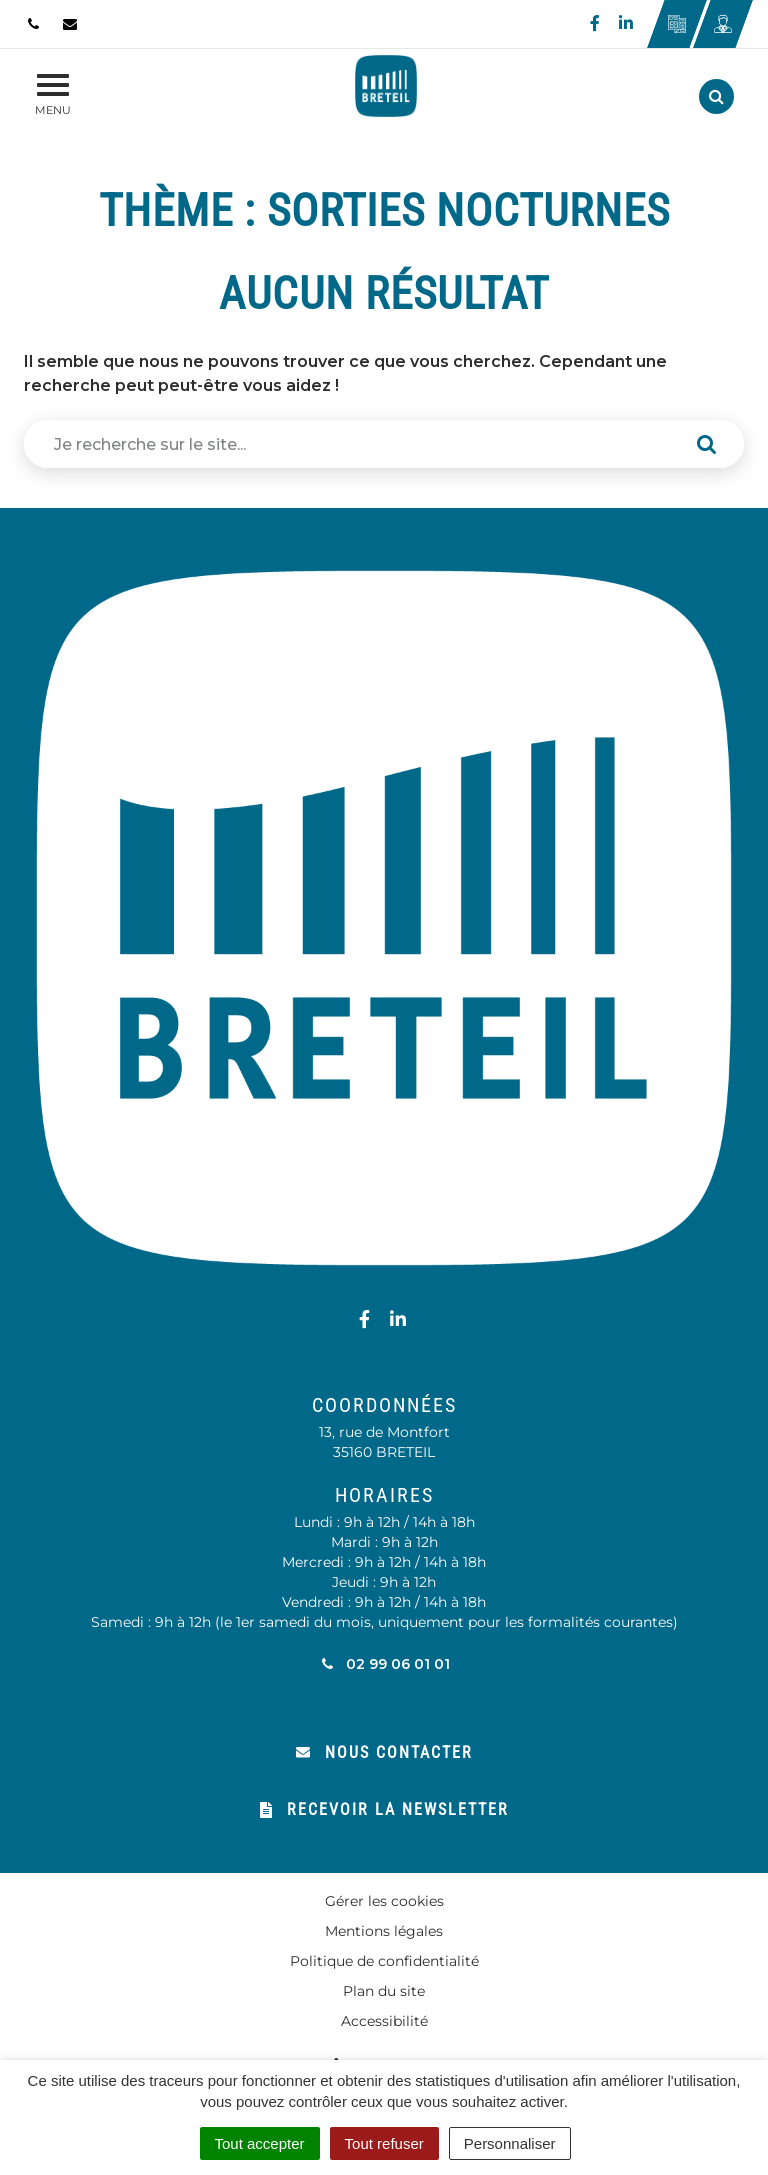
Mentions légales (384, 1931)
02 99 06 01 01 (384, 1664)
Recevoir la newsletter (384, 1809)
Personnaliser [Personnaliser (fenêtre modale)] (510, 2143)
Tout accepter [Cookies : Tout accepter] (260, 2143)
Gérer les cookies (384, 1901)
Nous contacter (384, 1752)
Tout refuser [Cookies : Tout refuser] (384, 2143)
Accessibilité (384, 2021)
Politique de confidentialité (384, 1961)
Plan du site (384, 1991)
